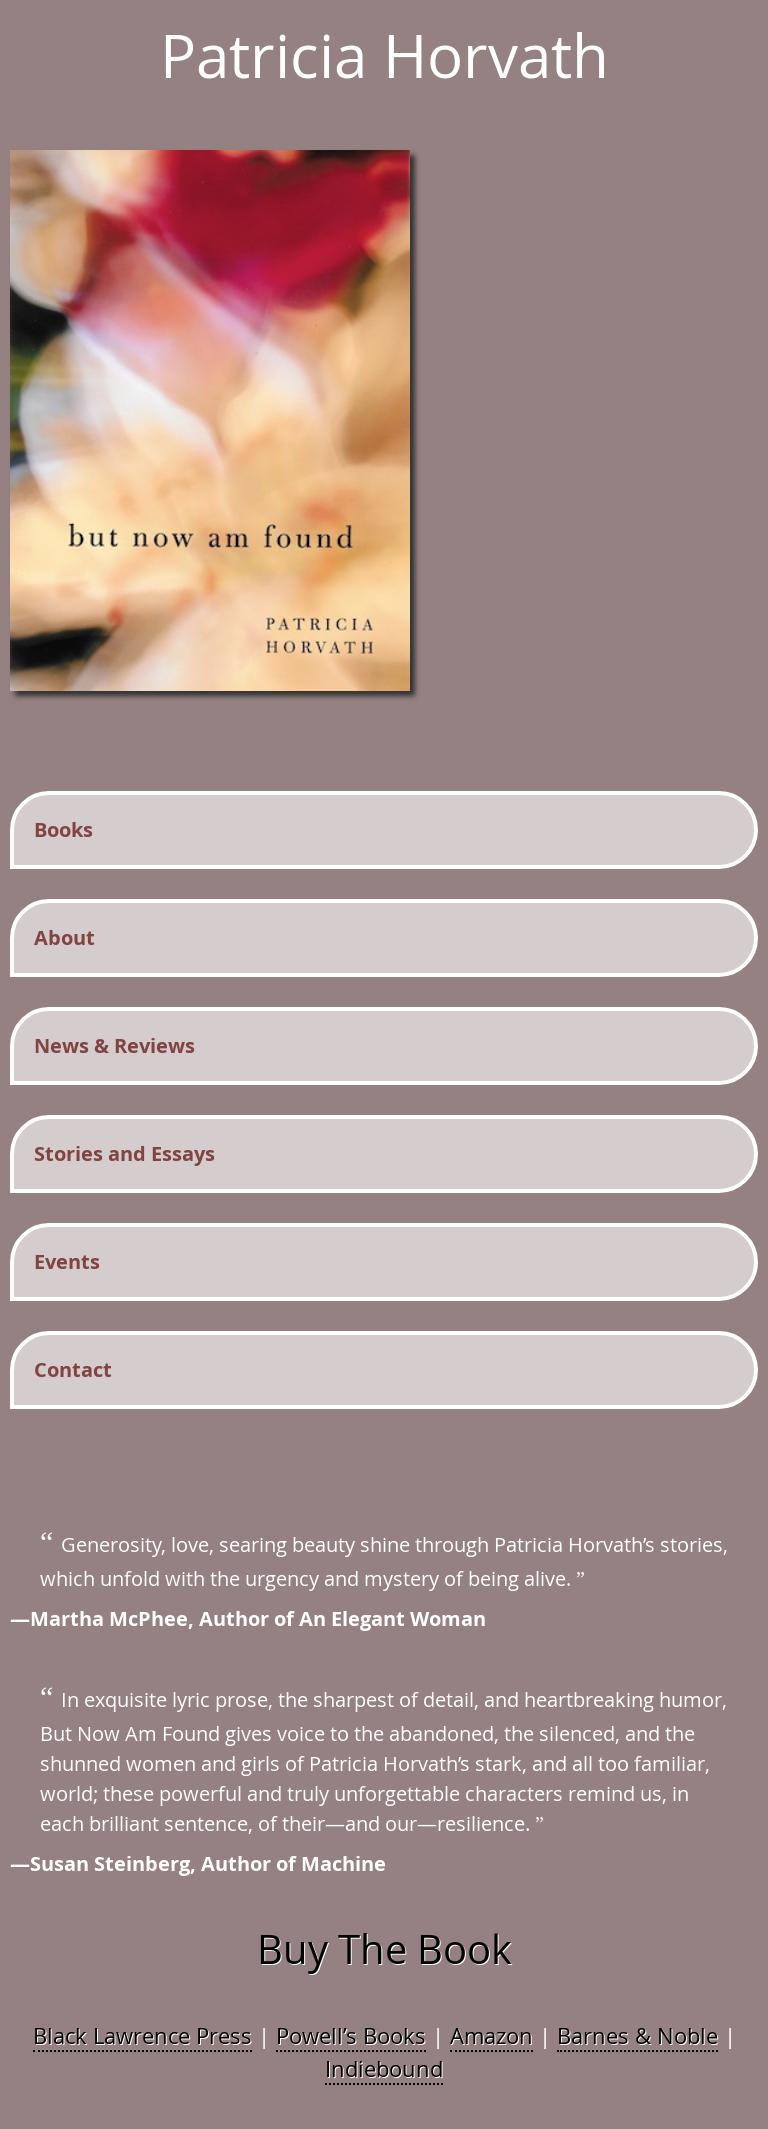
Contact (73, 1369)
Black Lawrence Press (142, 2035)
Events (67, 1261)
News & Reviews (114, 1045)
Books (63, 829)
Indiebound (384, 2068)
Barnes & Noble (637, 2035)
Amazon (491, 2035)
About (64, 937)
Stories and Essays (124, 1153)
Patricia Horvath (384, 55)
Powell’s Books (351, 2035)
